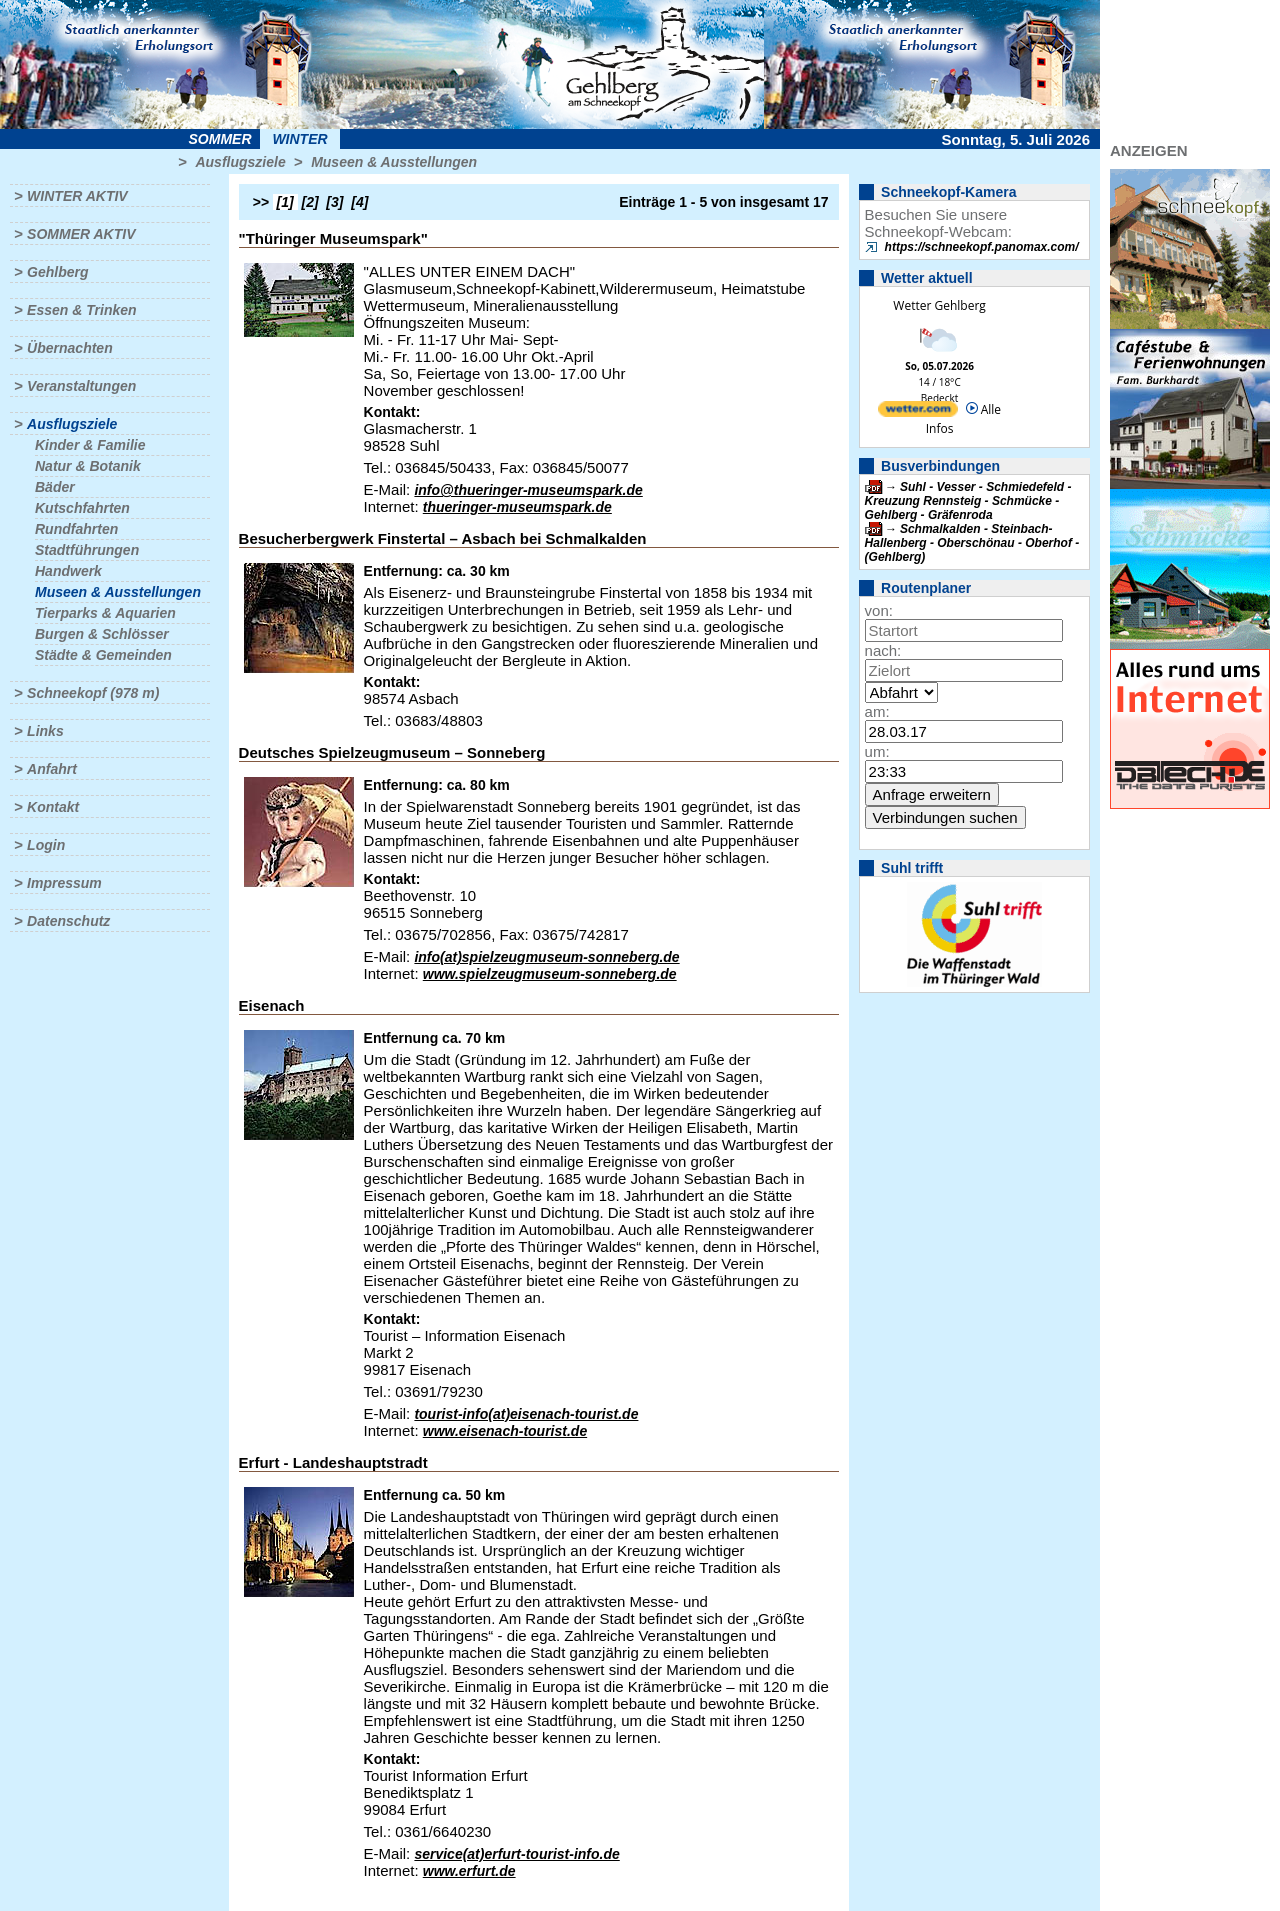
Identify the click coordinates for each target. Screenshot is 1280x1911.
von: (879, 610)
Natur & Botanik (88, 466)
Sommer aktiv (81, 234)
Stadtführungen (87, 550)
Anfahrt (52, 769)
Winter (299, 139)
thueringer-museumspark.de (517, 507)
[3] (334, 202)
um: (877, 751)
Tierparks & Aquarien (105, 613)
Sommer (220, 139)
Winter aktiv (77, 196)
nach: (883, 650)
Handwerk (68, 571)
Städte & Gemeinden (103, 655)
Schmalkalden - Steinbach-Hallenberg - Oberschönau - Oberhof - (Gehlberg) (972, 543)
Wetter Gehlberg (939, 305)
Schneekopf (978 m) (93, 693)
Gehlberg (57, 272)
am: (877, 711)
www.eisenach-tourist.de (505, 1431)
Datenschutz (68, 921)
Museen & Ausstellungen (394, 162)
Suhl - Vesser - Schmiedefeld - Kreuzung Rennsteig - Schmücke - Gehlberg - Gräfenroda (968, 501)
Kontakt (53, 807)
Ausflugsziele (240, 162)
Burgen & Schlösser (102, 634)
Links (45, 731)
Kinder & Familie (90, 445)
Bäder (55, 487)
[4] (359, 202)
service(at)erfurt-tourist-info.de (516, 1854)
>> (261, 202)
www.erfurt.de (469, 1871)
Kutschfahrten (82, 508)
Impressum (64, 883)
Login (46, 845)
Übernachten (70, 348)
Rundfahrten (76, 529)
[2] (310, 202)
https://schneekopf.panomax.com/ (982, 247)
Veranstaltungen (81, 386)
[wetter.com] (918, 412)
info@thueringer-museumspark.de (528, 490)
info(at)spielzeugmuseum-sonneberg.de (546, 957)
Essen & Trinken (81, 310)
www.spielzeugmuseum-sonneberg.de (550, 974)
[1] (285, 202)
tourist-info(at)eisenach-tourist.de (526, 1414)
